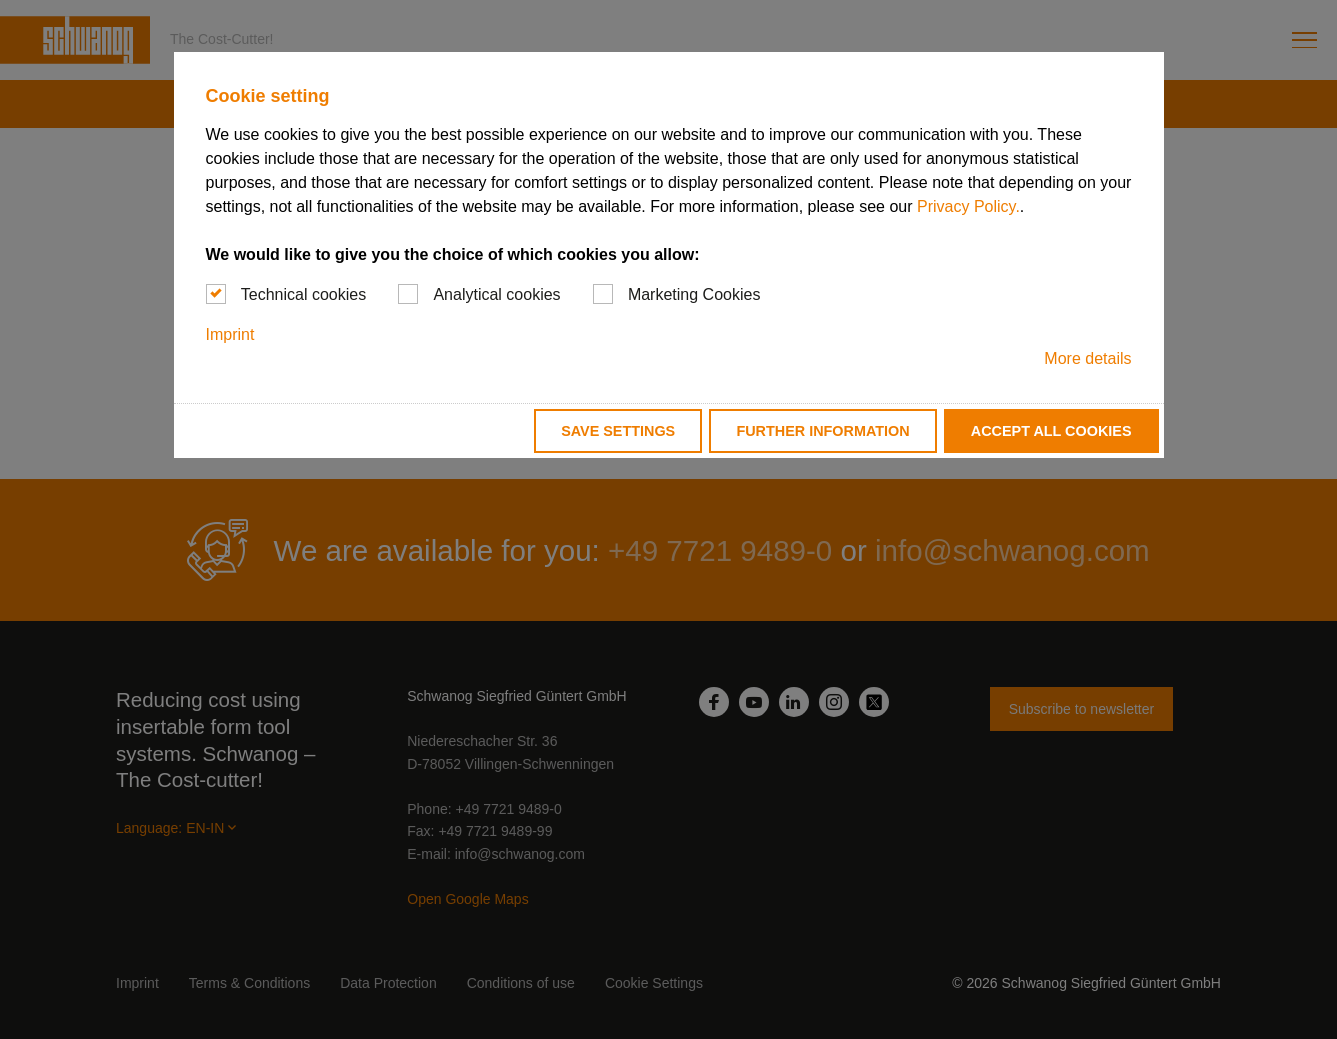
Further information (822, 431)
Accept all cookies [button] (1051, 431)
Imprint (230, 334)
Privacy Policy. (968, 206)
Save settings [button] (618, 431)
